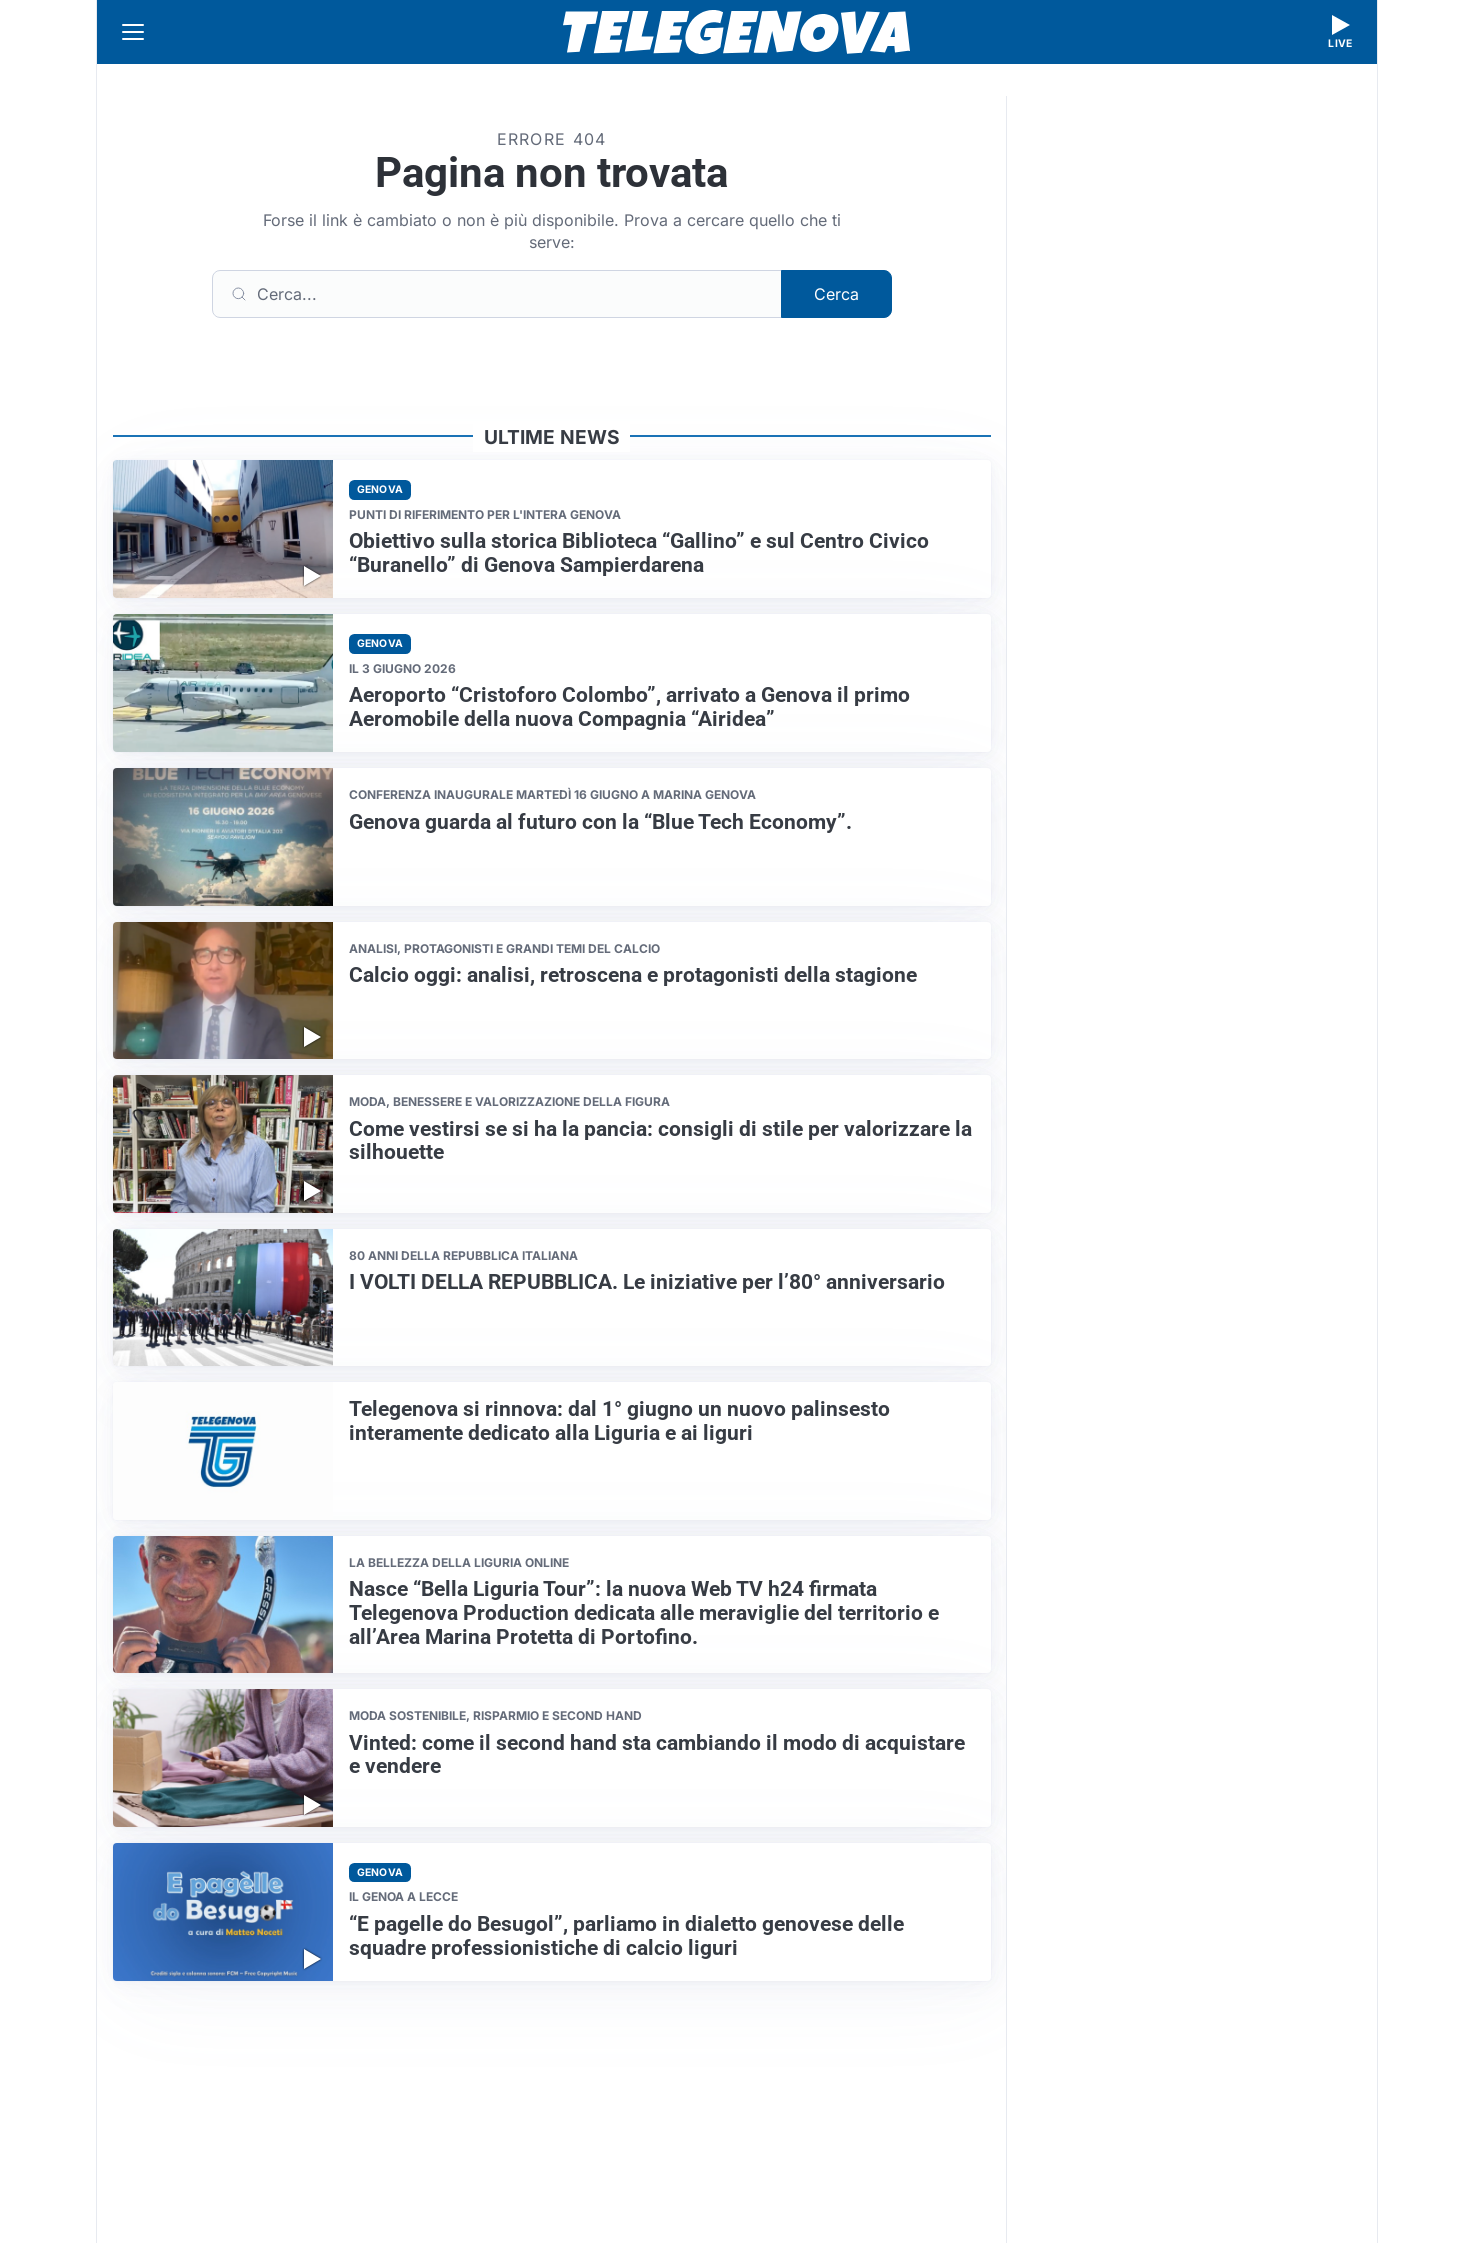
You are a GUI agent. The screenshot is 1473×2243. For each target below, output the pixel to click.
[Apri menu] (133, 32)
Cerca (836, 294)
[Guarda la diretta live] (1341, 32)
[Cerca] (497, 294)
